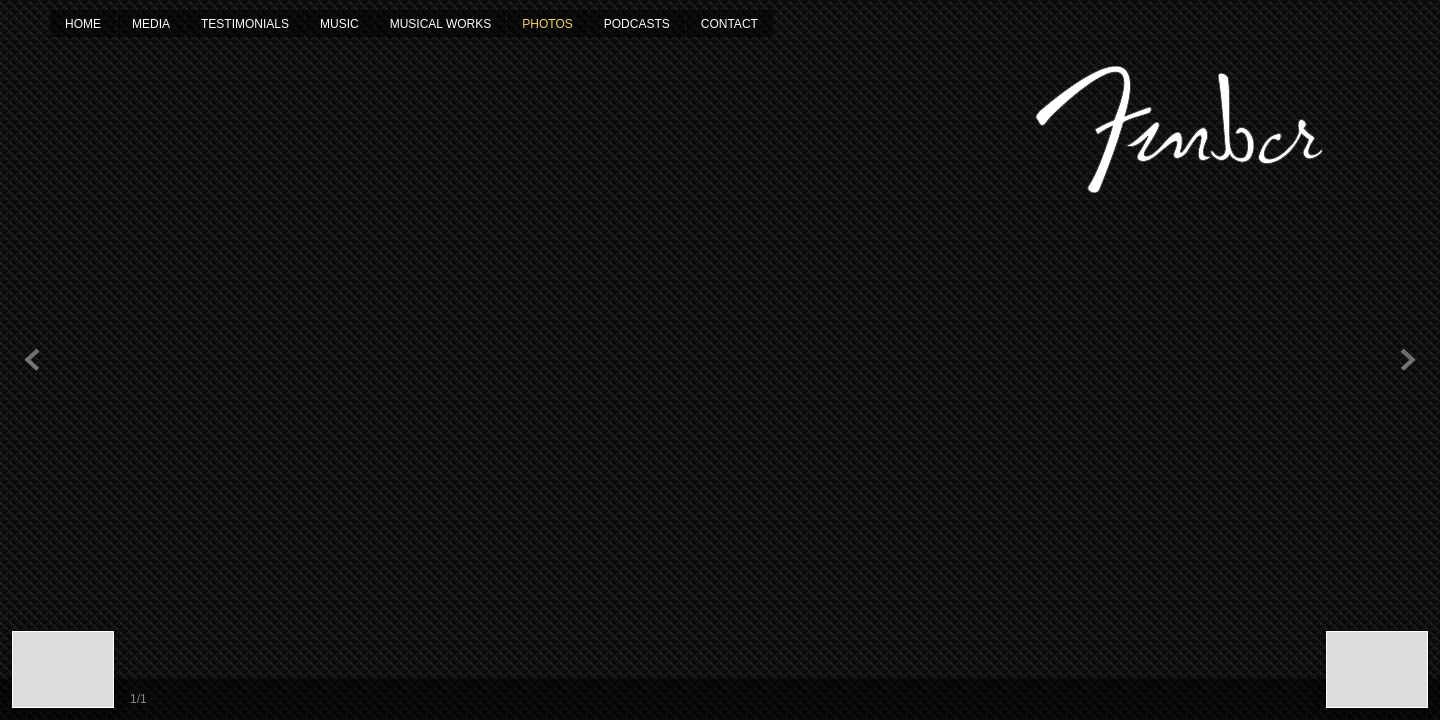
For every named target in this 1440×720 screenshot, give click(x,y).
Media (151, 24)
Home (83, 24)
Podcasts (637, 24)
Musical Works (441, 24)
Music (339, 24)
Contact (729, 24)
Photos (547, 24)
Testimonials (245, 24)
